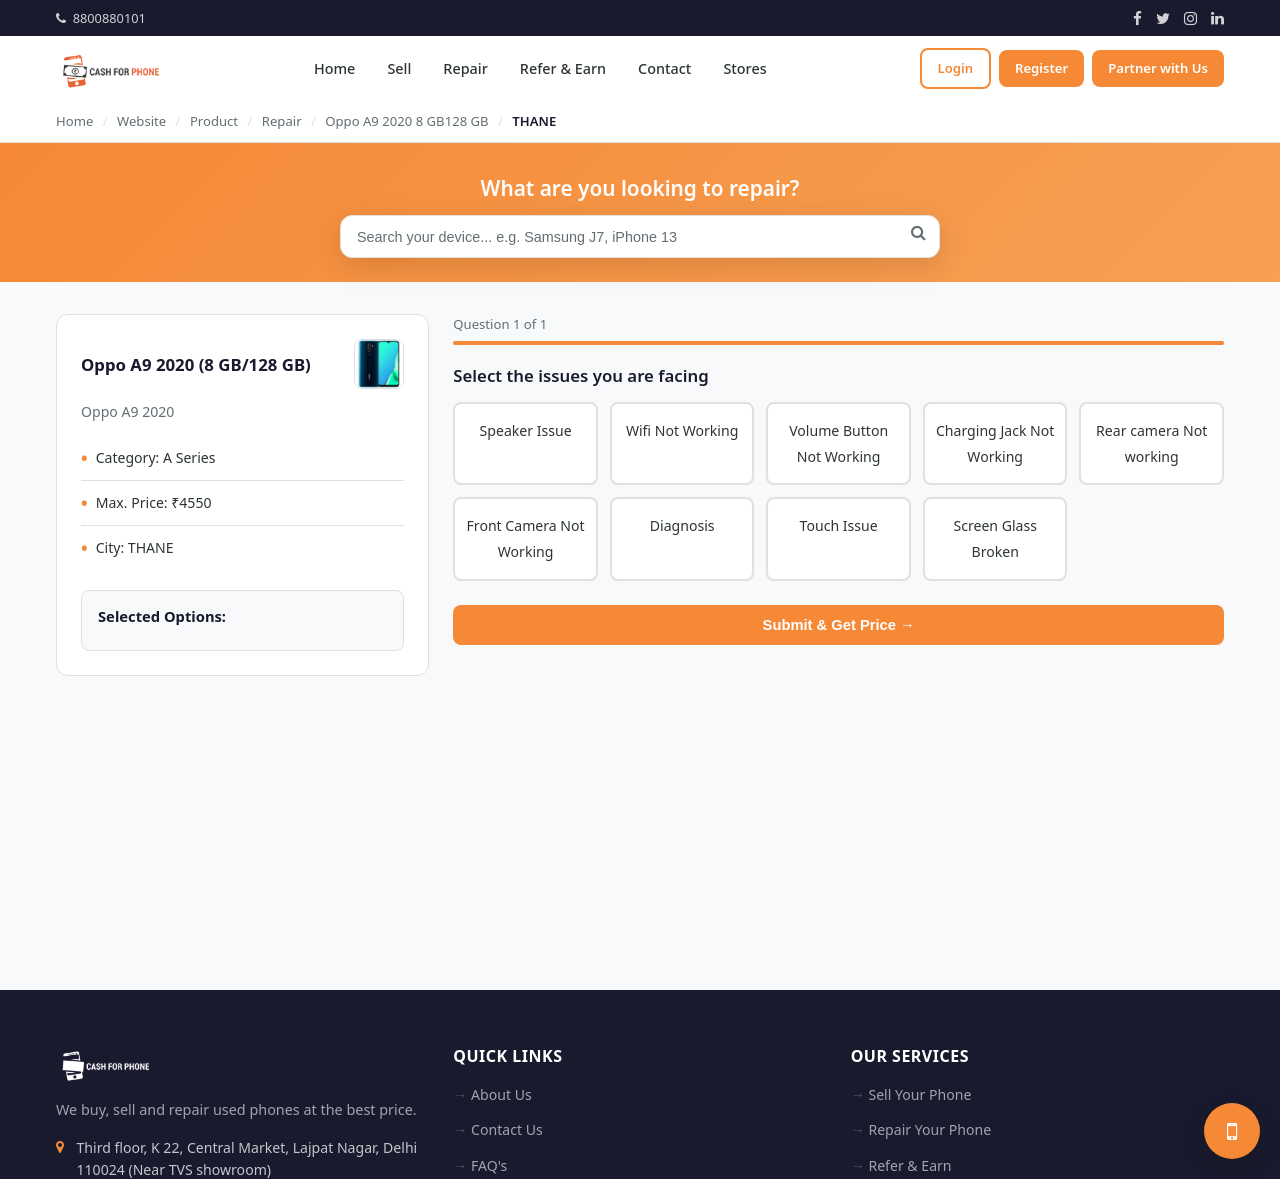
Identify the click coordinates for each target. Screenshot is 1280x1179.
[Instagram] (1190, 18)
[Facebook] (1137, 18)
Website (141, 121)
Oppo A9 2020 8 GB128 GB (406, 121)
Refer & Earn (563, 68)
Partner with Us (1158, 68)
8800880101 (101, 18)
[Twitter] (1163, 18)
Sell (399, 68)
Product (214, 121)
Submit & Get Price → (839, 625)
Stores (744, 68)
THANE (534, 121)
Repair (465, 68)
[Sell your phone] (1232, 1131)
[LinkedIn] (1217, 18)
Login (955, 68)
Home (334, 68)
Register (1041, 68)
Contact (664, 68)
